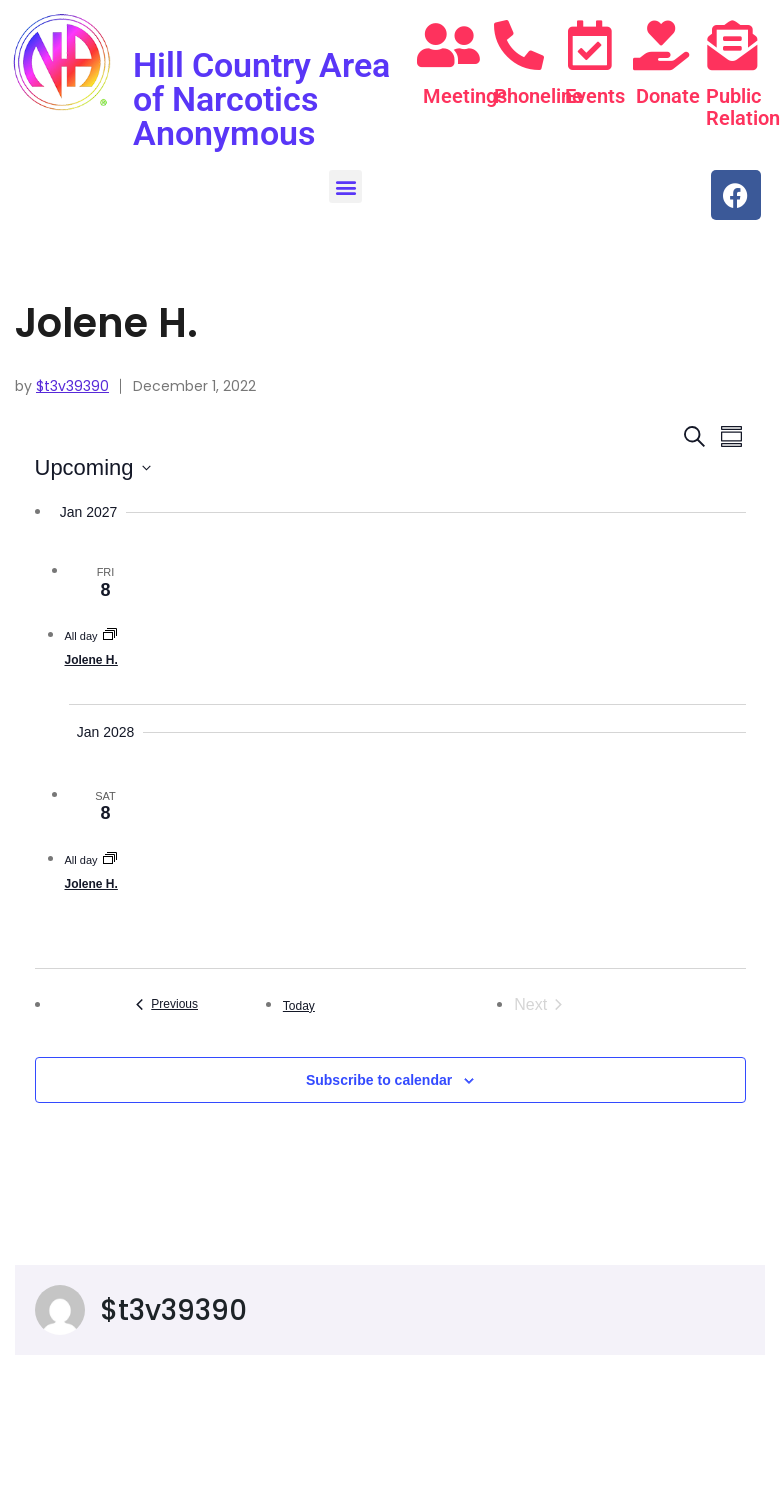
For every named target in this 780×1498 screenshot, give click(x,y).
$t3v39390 (72, 386)
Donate (668, 96)
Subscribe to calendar (379, 1080)
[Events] (590, 45)
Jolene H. (91, 660)
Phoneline (538, 96)
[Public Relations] (732, 45)
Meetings (465, 96)
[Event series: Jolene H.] (110, 636)
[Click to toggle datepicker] (93, 467)
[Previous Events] (167, 1004)
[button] (345, 186)
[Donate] (661, 45)
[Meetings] (449, 45)
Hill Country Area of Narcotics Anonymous (261, 99)
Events (595, 96)
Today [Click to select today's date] (299, 1006)
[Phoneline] (519, 45)
